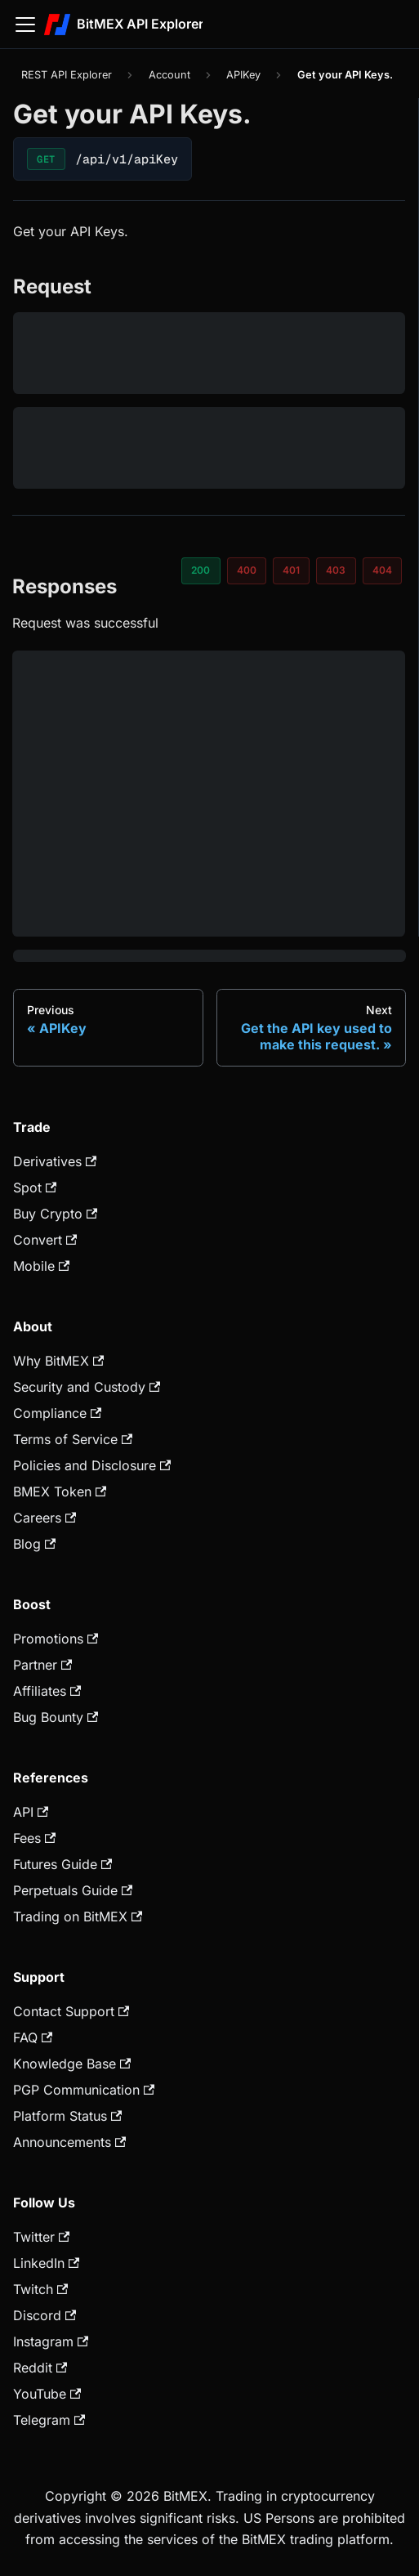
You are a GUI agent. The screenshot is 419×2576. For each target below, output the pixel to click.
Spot (34, 1187)
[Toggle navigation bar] (25, 24)
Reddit (40, 2367)
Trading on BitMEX (77, 1916)
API (30, 1812)
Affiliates (47, 1691)
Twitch (40, 2289)
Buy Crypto (55, 1213)
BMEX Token (59, 1491)
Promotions (55, 1638)
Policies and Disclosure (92, 1465)
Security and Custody (86, 1387)
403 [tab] (335, 570)
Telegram (49, 2420)
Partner (42, 1665)
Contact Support (71, 2011)
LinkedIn (46, 2263)
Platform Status (67, 2116)
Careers (44, 1517)
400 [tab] (246, 570)
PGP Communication (83, 2090)
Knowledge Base (72, 2063)
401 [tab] (291, 570)
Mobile (41, 1266)
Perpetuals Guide (72, 1890)
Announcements (69, 2142)
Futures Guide (62, 1864)
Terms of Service (72, 1439)
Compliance (57, 1413)
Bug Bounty (55, 1717)
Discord (44, 2315)
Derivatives (54, 1161)
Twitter (41, 2237)
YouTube (47, 2394)
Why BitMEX (58, 1361)
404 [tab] (382, 570)
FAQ (32, 2037)
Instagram (50, 2341)
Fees (34, 1838)
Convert (45, 1240)
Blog (34, 1544)
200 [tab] (200, 570)
